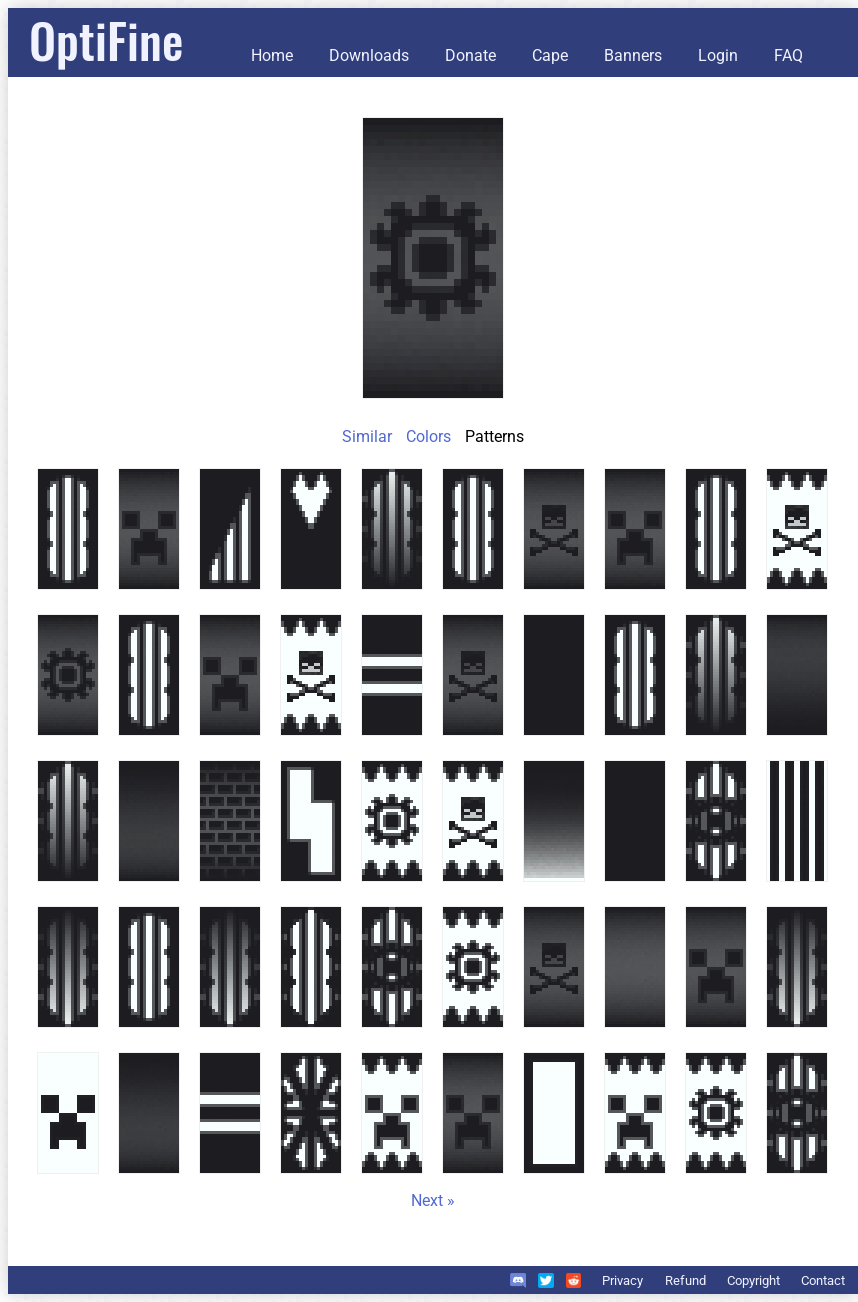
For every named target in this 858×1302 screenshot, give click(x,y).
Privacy (622, 1280)
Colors (428, 436)
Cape (550, 55)
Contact (823, 1280)
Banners (633, 55)
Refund (685, 1280)
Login (718, 55)
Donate (470, 55)
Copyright (753, 1280)
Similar (367, 436)
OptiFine (106, 39)
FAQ (788, 55)
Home (272, 55)
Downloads (369, 55)
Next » (433, 1200)
